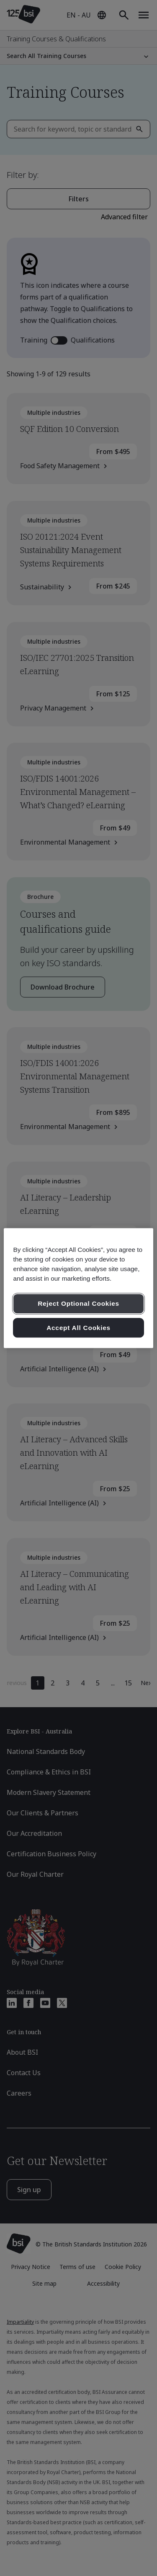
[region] (78, 1288)
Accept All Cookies (78, 1327)
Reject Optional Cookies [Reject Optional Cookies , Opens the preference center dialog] (78, 1303)
